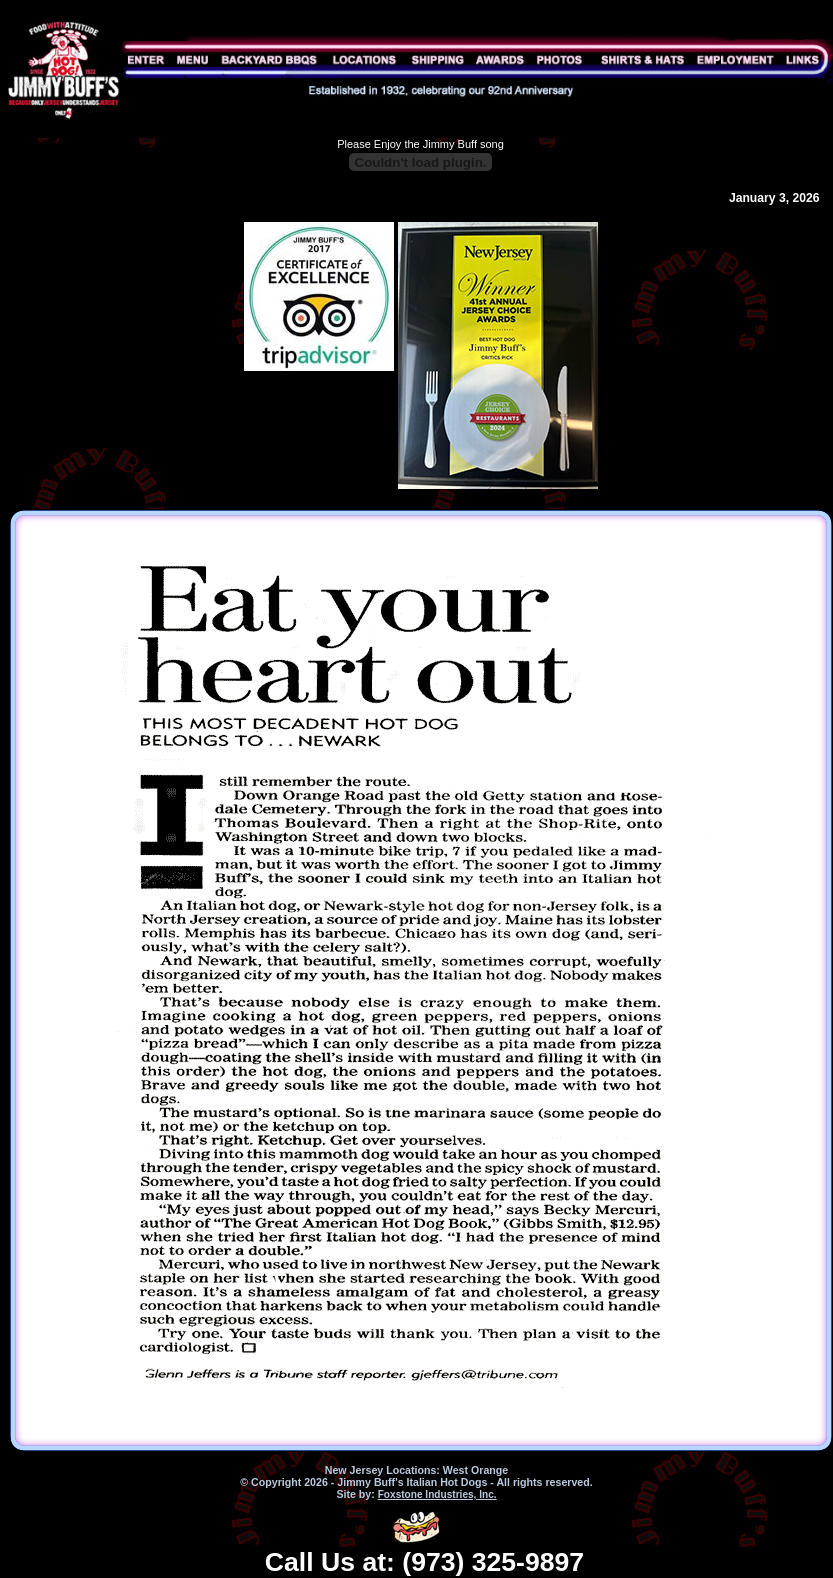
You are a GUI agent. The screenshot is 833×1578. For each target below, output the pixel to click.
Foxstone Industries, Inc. (437, 1494)
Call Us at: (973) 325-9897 (424, 1562)
